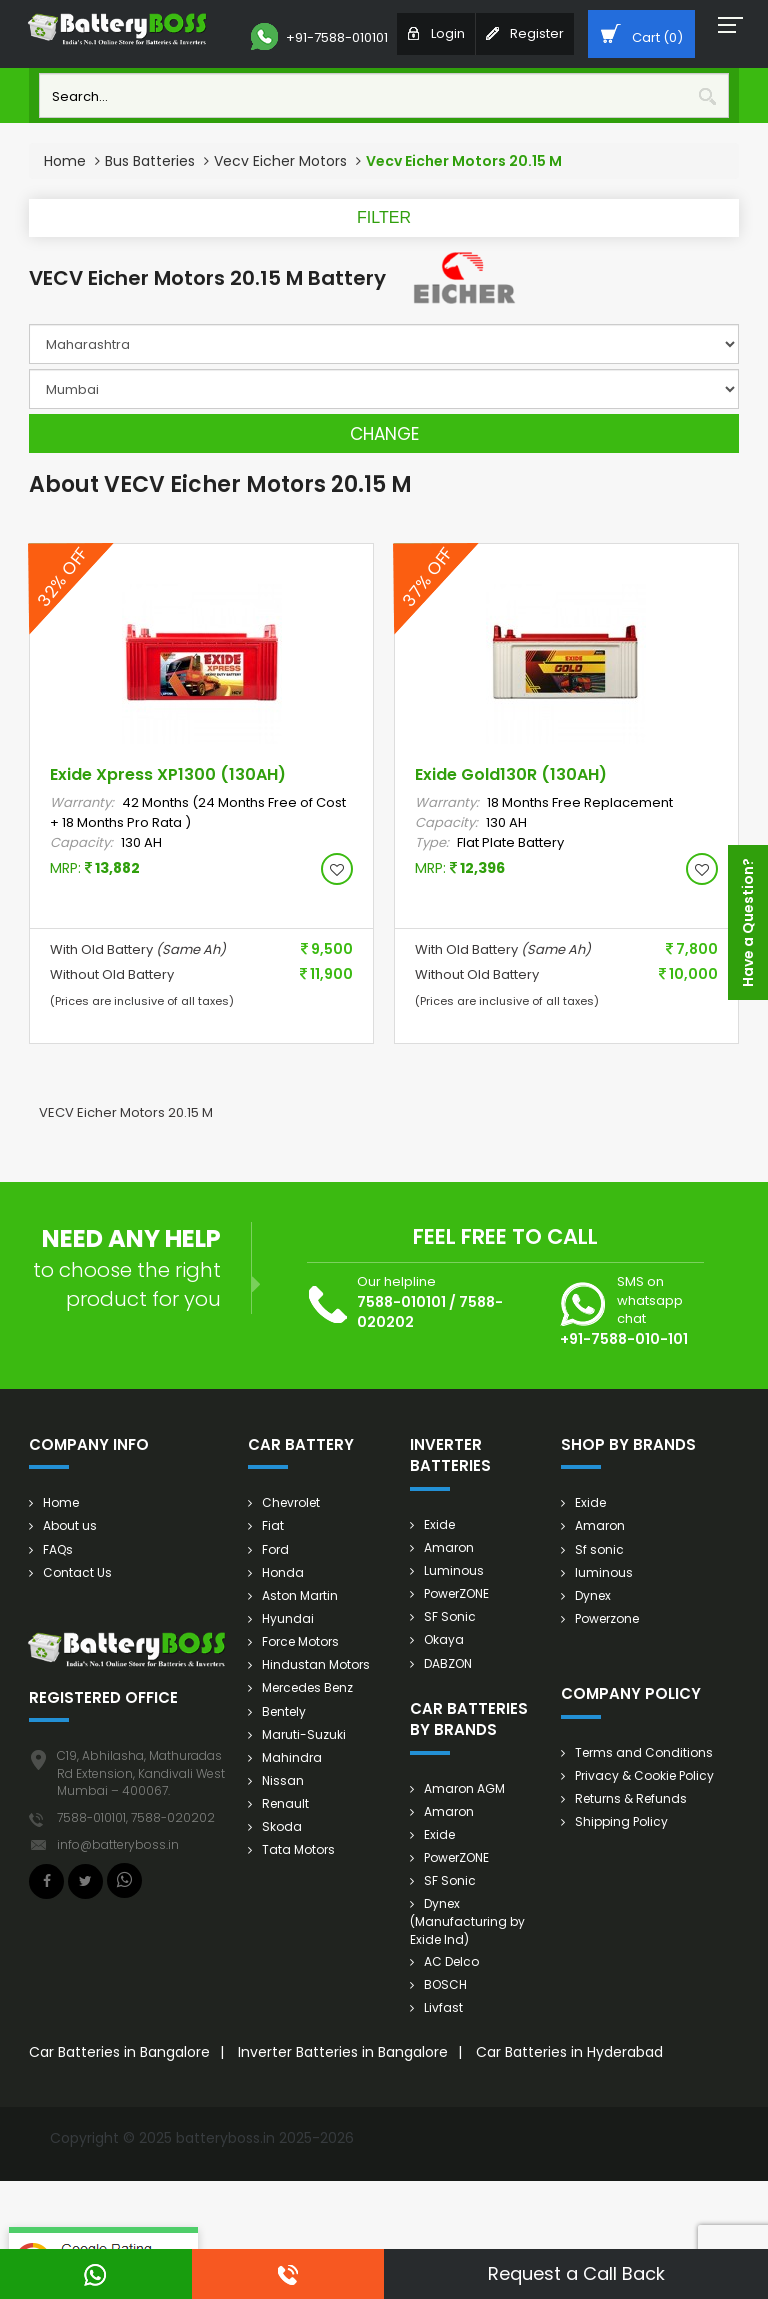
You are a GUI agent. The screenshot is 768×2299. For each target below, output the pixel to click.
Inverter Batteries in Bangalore (343, 2052)
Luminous (454, 1570)
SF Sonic (450, 1616)
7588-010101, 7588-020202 (136, 1817)
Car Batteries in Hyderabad (569, 2052)
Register (525, 33)
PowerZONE (456, 1593)
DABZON (448, 1663)
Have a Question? (748, 922)
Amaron (449, 1547)
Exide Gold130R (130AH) (511, 774)
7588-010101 (401, 1302)
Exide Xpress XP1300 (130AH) (168, 774)
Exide (439, 1524)
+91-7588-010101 (319, 37)
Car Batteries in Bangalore (119, 2052)
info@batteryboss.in (118, 1844)
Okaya (444, 1639)
